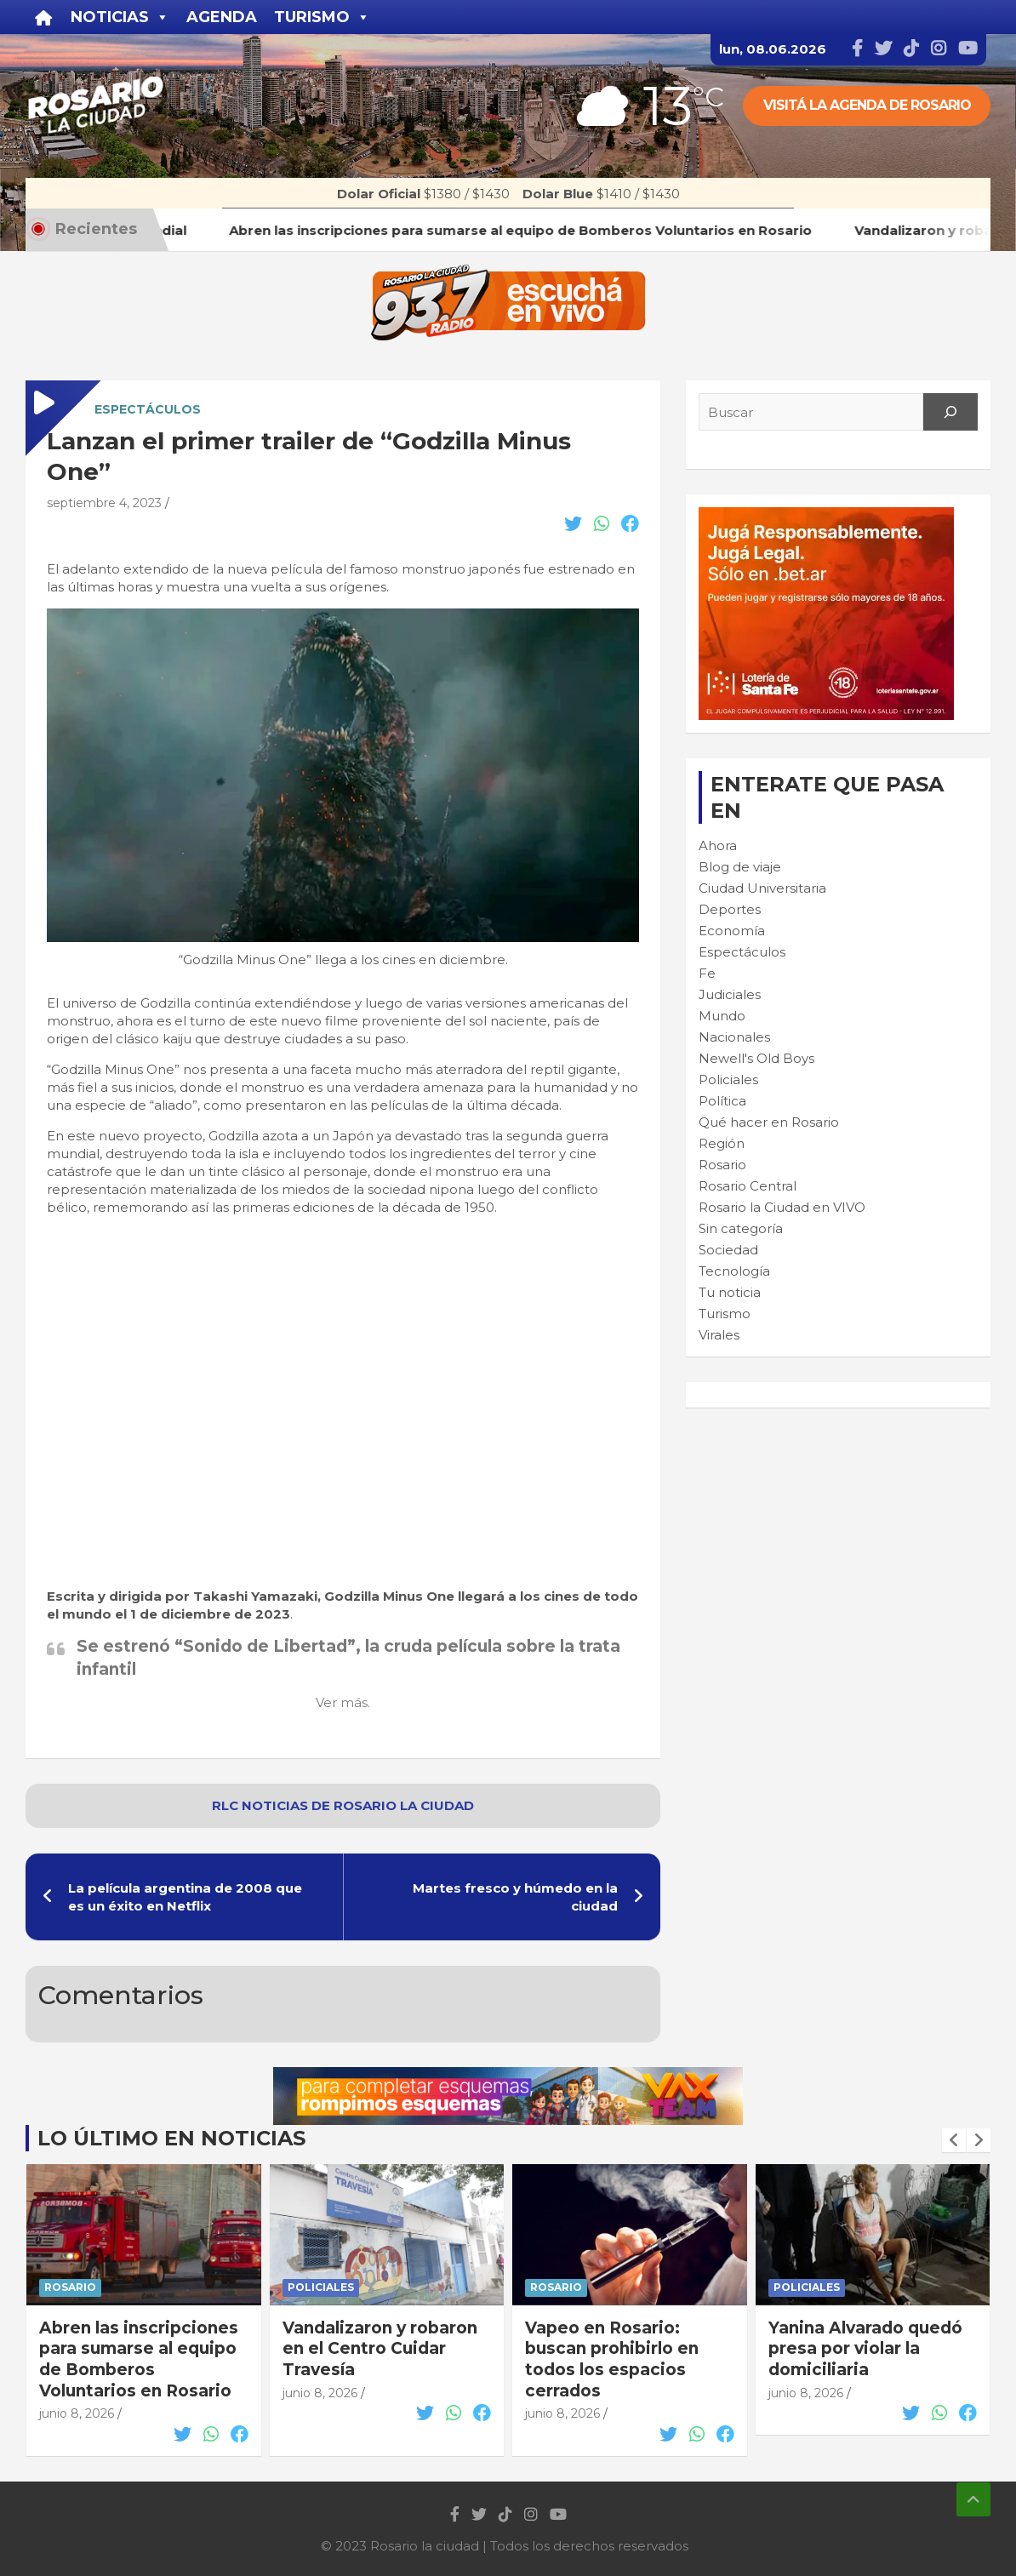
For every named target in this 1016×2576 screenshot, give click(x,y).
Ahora (718, 845)
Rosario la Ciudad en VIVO (782, 1207)
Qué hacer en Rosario (769, 1122)
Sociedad (728, 1250)
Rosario (722, 1165)
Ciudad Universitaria (762, 888)
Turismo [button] (322, 17)
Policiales (728, 1079)
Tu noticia (730, 1292)
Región (722, 1143)
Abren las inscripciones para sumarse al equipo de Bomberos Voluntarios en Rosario (138, 2359)
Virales (719, 1335)
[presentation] (954, 2140)
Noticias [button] (120, 17)
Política (722, 1101)
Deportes (730, 909)
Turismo (725, 1313)
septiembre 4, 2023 (104, 503)
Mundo (722, 1016)
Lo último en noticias (171, 2138)
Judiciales (730, 994)
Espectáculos (147, 409)
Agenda (221, 17)
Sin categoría (741, 1228)
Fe (707, 973)
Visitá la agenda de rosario (867, 105)
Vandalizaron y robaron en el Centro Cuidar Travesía (380, 2348)
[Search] (950, 412)
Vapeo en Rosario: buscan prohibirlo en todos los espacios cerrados (612, 2359)
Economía (732, 930)
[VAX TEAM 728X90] (508, 2076)
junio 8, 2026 (76, 2413)
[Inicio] (44, 17)
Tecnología (734, 1271)
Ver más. (343, 1702)
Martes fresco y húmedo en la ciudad (515, 1897)
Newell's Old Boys (756, 1058)
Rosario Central (747, 1186)
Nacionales (734, 1037)
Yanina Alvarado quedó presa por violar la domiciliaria (865, 2348)
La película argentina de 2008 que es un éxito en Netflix (185, 1897)
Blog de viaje (740, 867)
